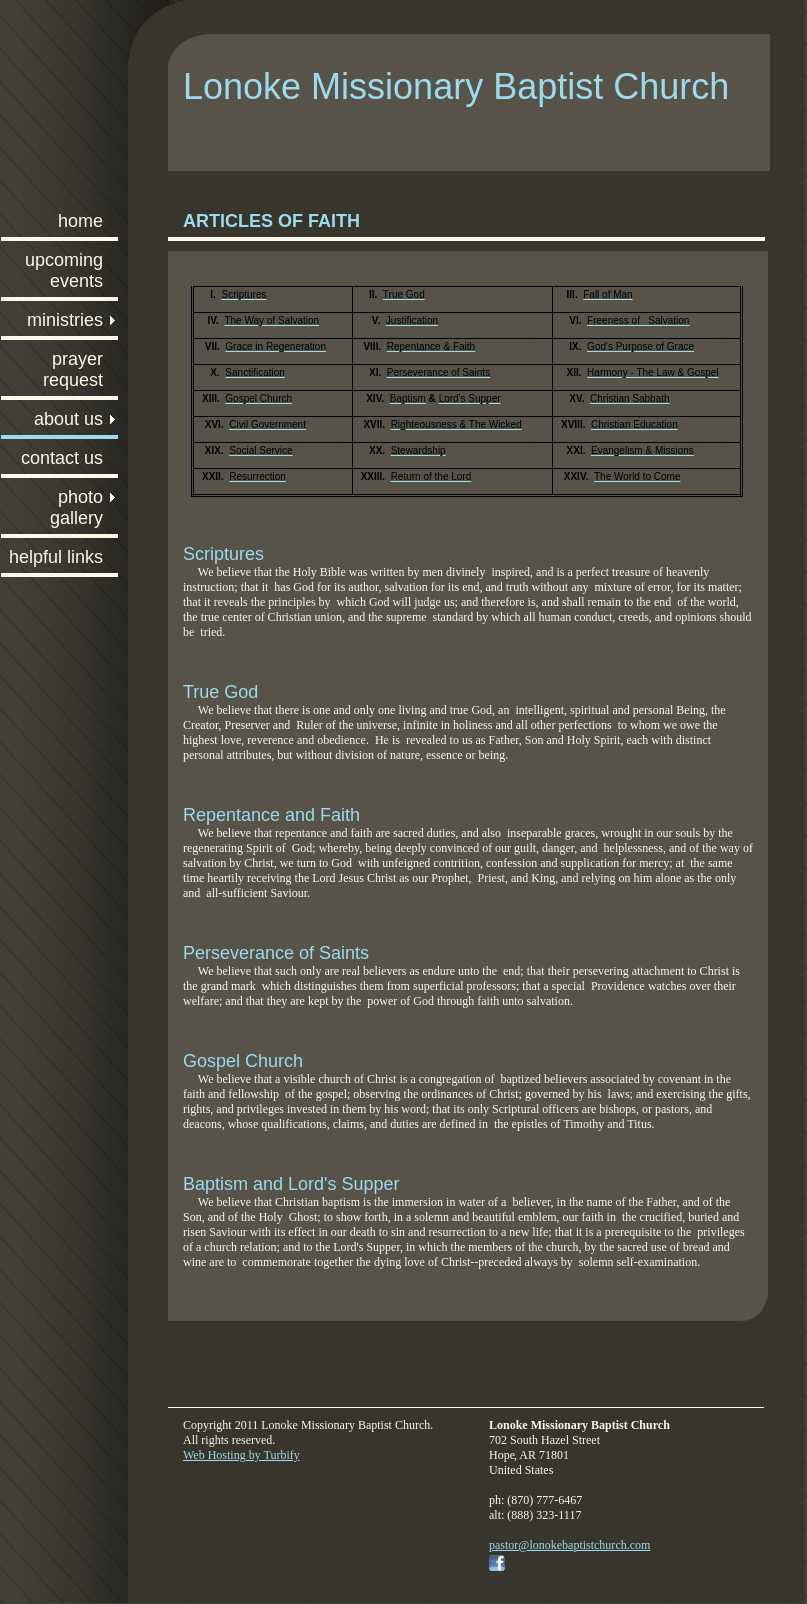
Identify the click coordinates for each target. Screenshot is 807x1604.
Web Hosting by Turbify (241, 1455)
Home (80, 221)
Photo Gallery (76, 507)
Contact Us (62, 458)
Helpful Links (56, 557)
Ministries (65, 320)
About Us (68, 419)
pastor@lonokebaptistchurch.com (569, 1545)
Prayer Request (73, 369)
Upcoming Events (64, 270)
